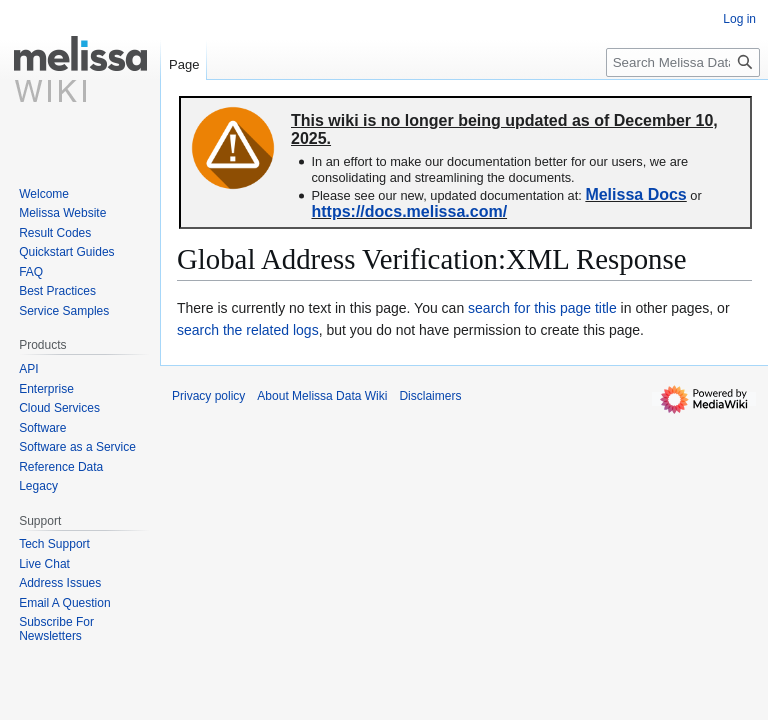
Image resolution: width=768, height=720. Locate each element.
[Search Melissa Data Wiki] (683, 62)
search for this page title (542, 308)
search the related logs (248, 330)
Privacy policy (208, 396)
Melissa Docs (635, 194)
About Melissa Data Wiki (322, 396)
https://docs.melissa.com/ (409, 211)
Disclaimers (430, 396)
